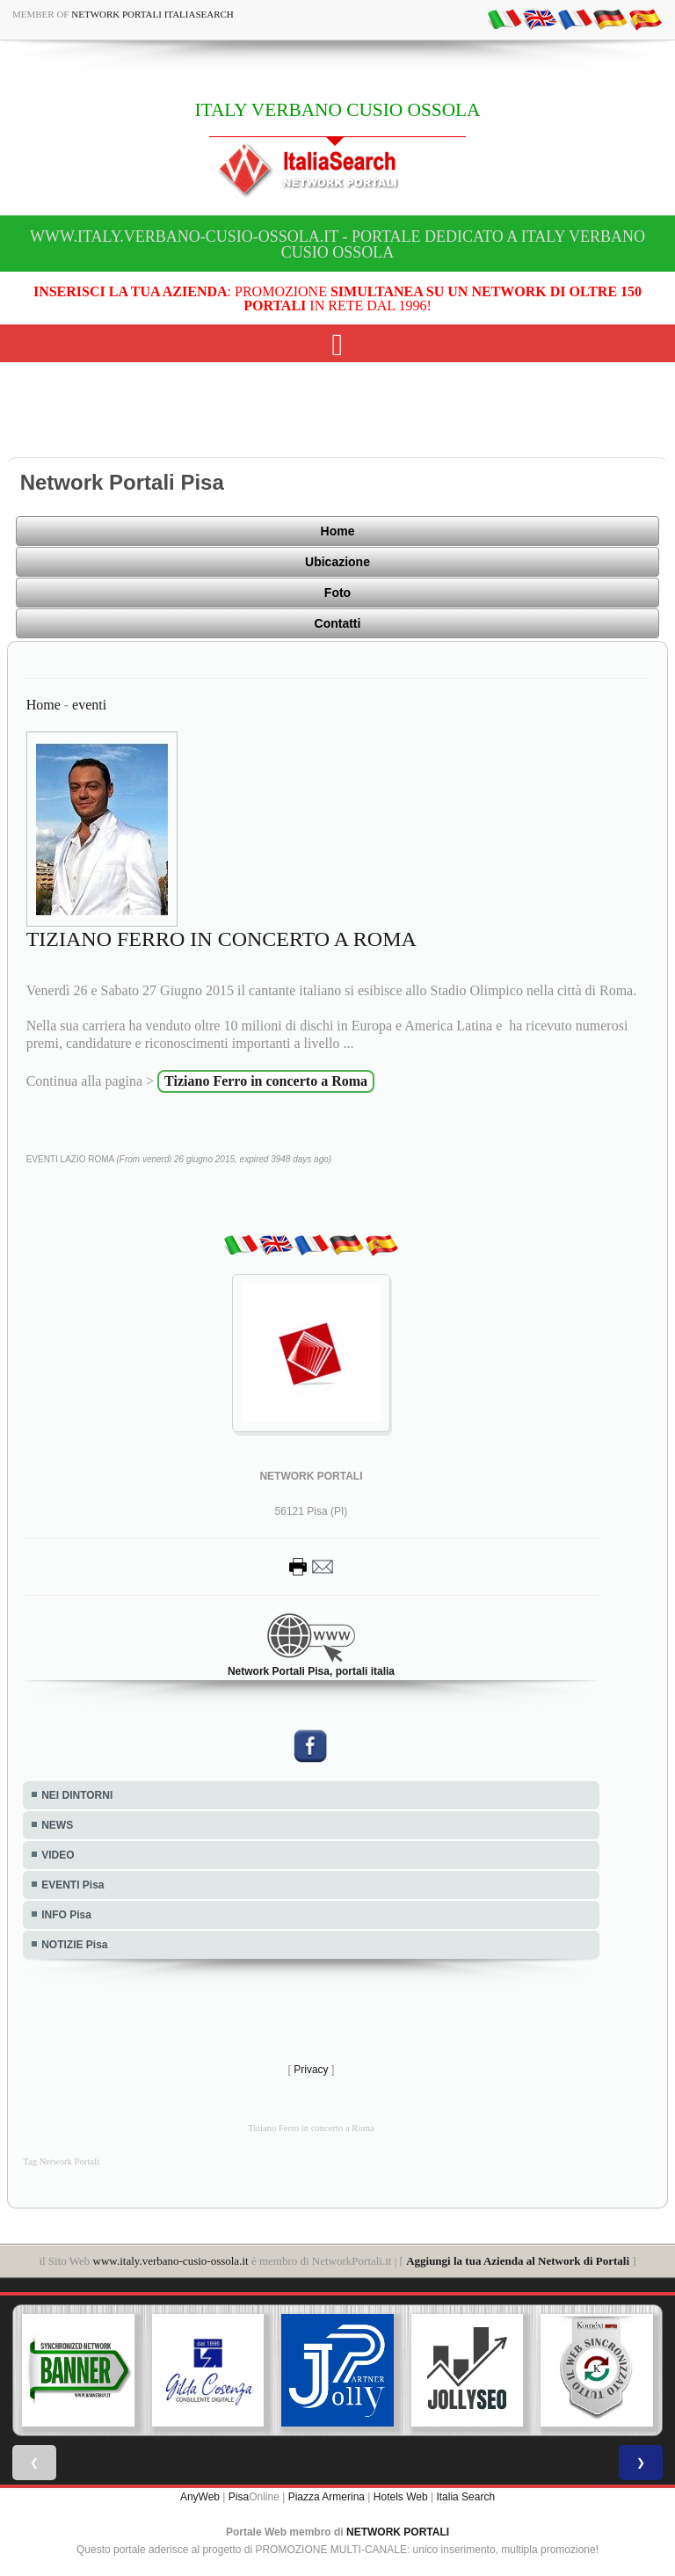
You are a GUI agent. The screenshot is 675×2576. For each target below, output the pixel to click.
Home (338, 531)
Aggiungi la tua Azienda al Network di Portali (517, 2260)
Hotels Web (401, 2497)
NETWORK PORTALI (397, 2532)
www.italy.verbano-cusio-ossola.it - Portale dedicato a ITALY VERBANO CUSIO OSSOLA (337, 244)
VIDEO (57, 1855)
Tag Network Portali (61, 2161)
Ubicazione (337, 562)
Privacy (311, 2069)
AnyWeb (200, 2497)
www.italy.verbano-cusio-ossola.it (171, 2260)
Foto (337, 593)
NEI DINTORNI (76, 1795)
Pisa (239, 2497)
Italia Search (465, 2497)
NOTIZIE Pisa (74, 1945)
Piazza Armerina (326, 2497)
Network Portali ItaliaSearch (152, 14)
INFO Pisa (66, 1915)
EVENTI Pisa (72, 1885)
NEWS (57, 1825)
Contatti (338, 623)
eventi (89, 704)
